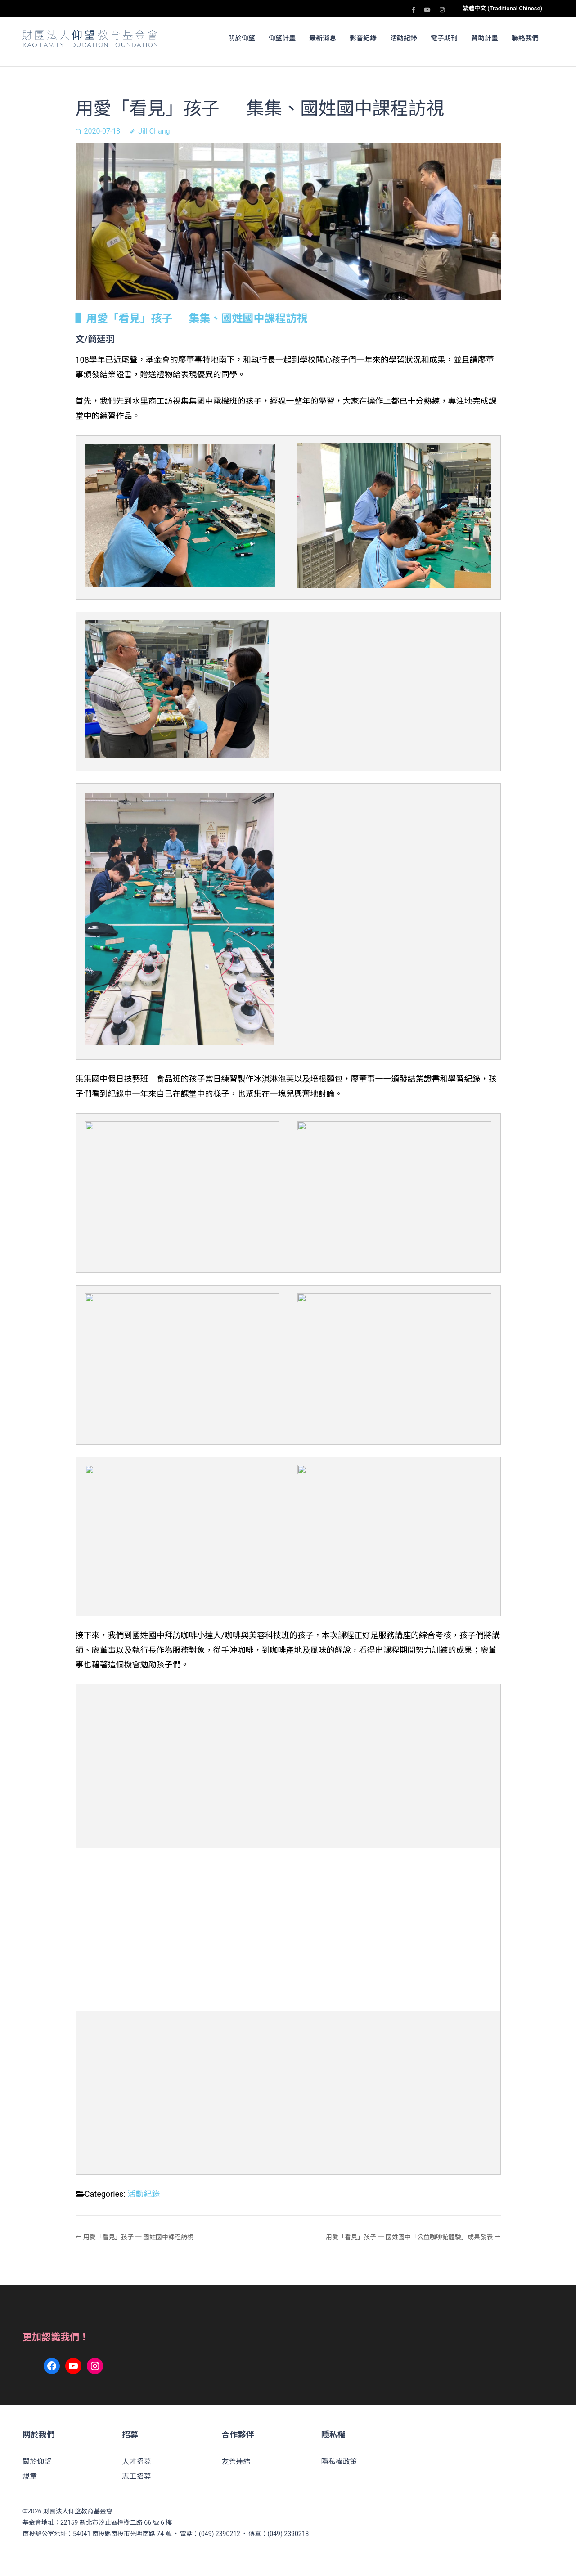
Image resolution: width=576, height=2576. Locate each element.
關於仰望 (241, 38)
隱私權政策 (339, 2461)
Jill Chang (154, 131)
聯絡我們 (525, 38)
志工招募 (136, 2476)
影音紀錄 (363, 38)
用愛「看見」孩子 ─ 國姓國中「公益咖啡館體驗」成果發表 (409, 2236)
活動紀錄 (403, 38)
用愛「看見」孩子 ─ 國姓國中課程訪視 (138, 2236)
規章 (29, 2476)
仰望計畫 (282, 38)
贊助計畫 (484, 38)
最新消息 (322, 38)
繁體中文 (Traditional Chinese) (502, 8)
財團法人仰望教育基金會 (77, 2511)
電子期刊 (444, 38)
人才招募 (136, 2461)
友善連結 (236, 2461)
